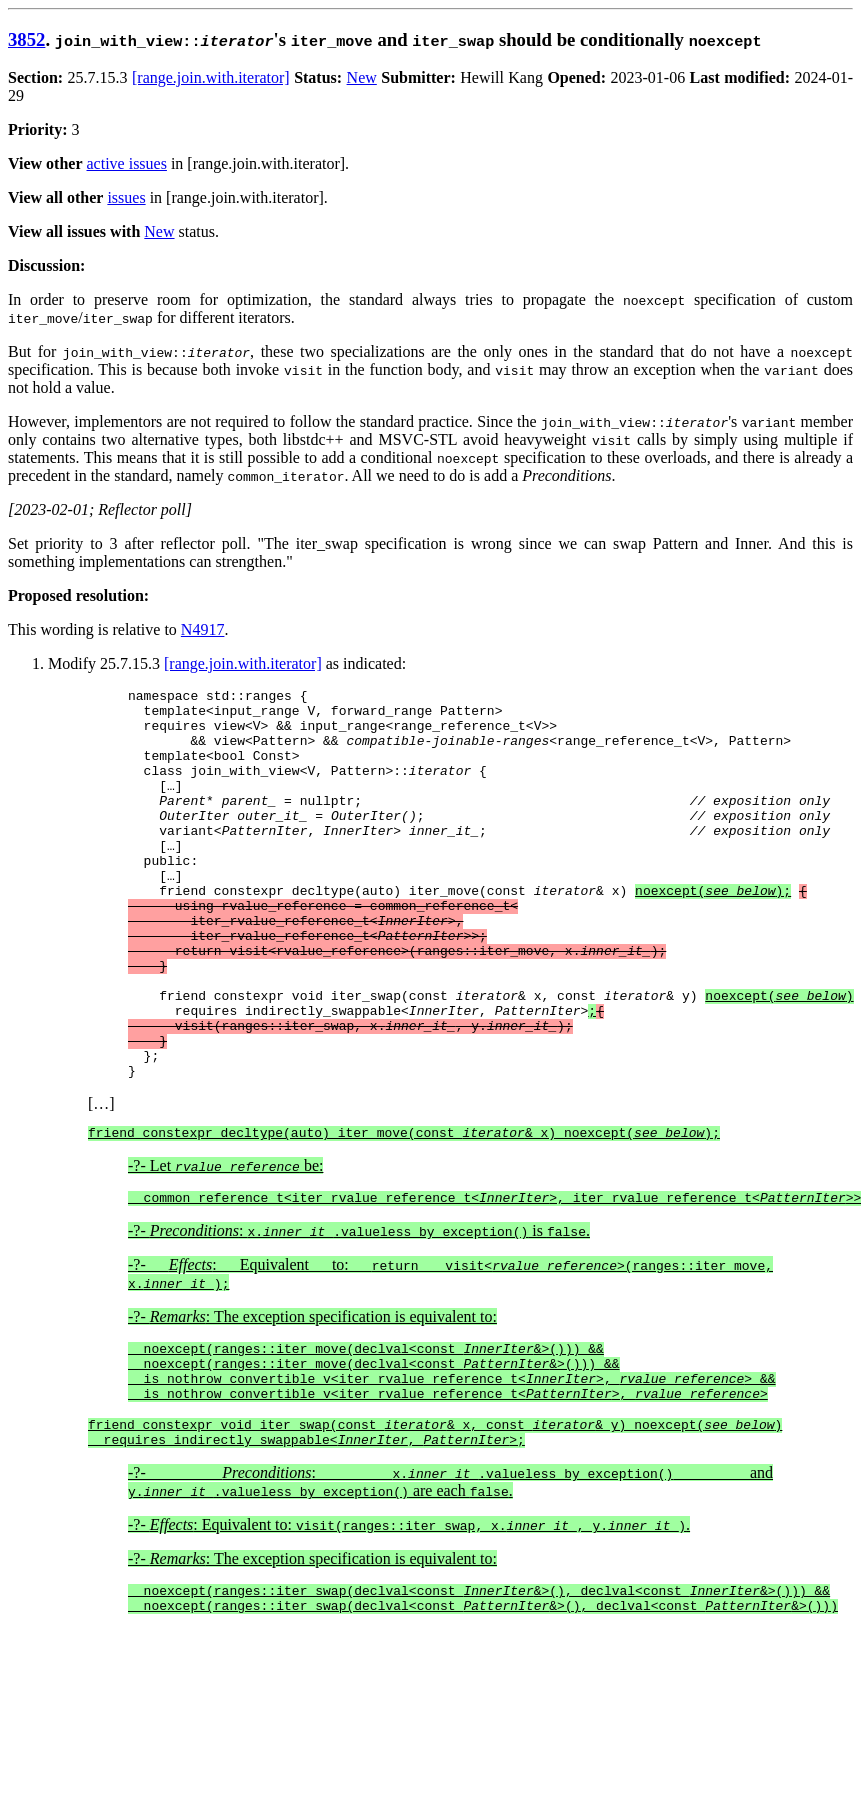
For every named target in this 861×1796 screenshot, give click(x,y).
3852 (26, 39)
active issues (127, 163)
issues (126, 197)
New (362, 77)
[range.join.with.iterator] (211, 77)
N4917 (203, 629)
